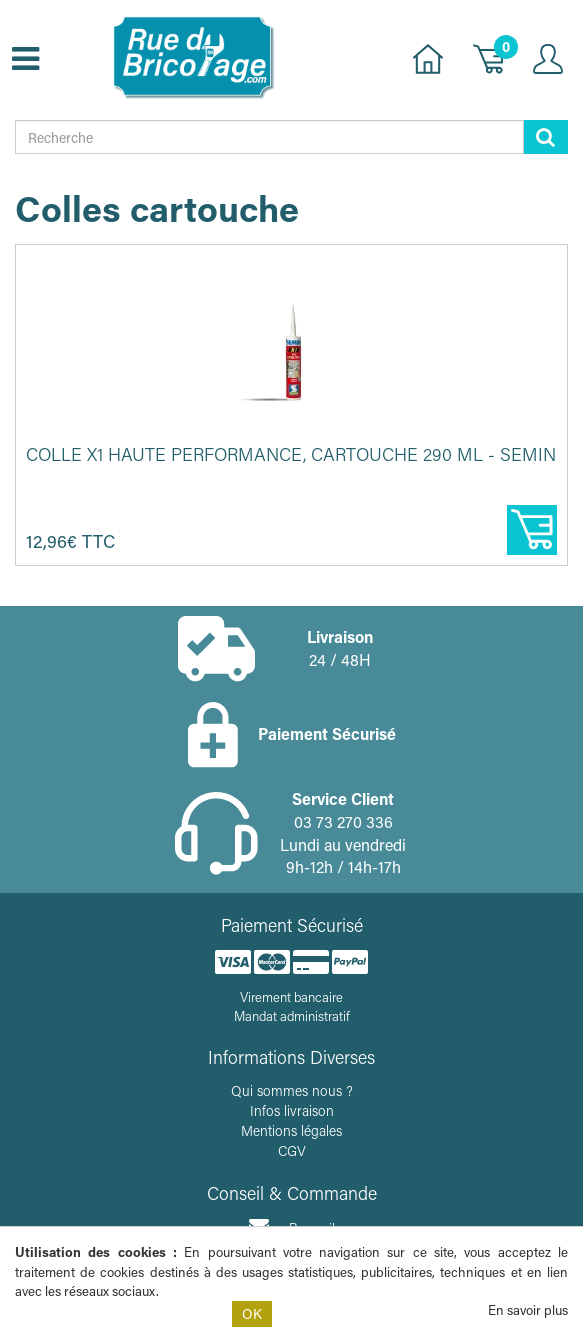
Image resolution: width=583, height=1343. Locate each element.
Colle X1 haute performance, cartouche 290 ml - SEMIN (291, 454)
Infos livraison (292, 1110)
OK (252, 1313)
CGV (292, 1150)
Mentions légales (291, 1130)
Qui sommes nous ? (292, 1090)
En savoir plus (528, 1309)
